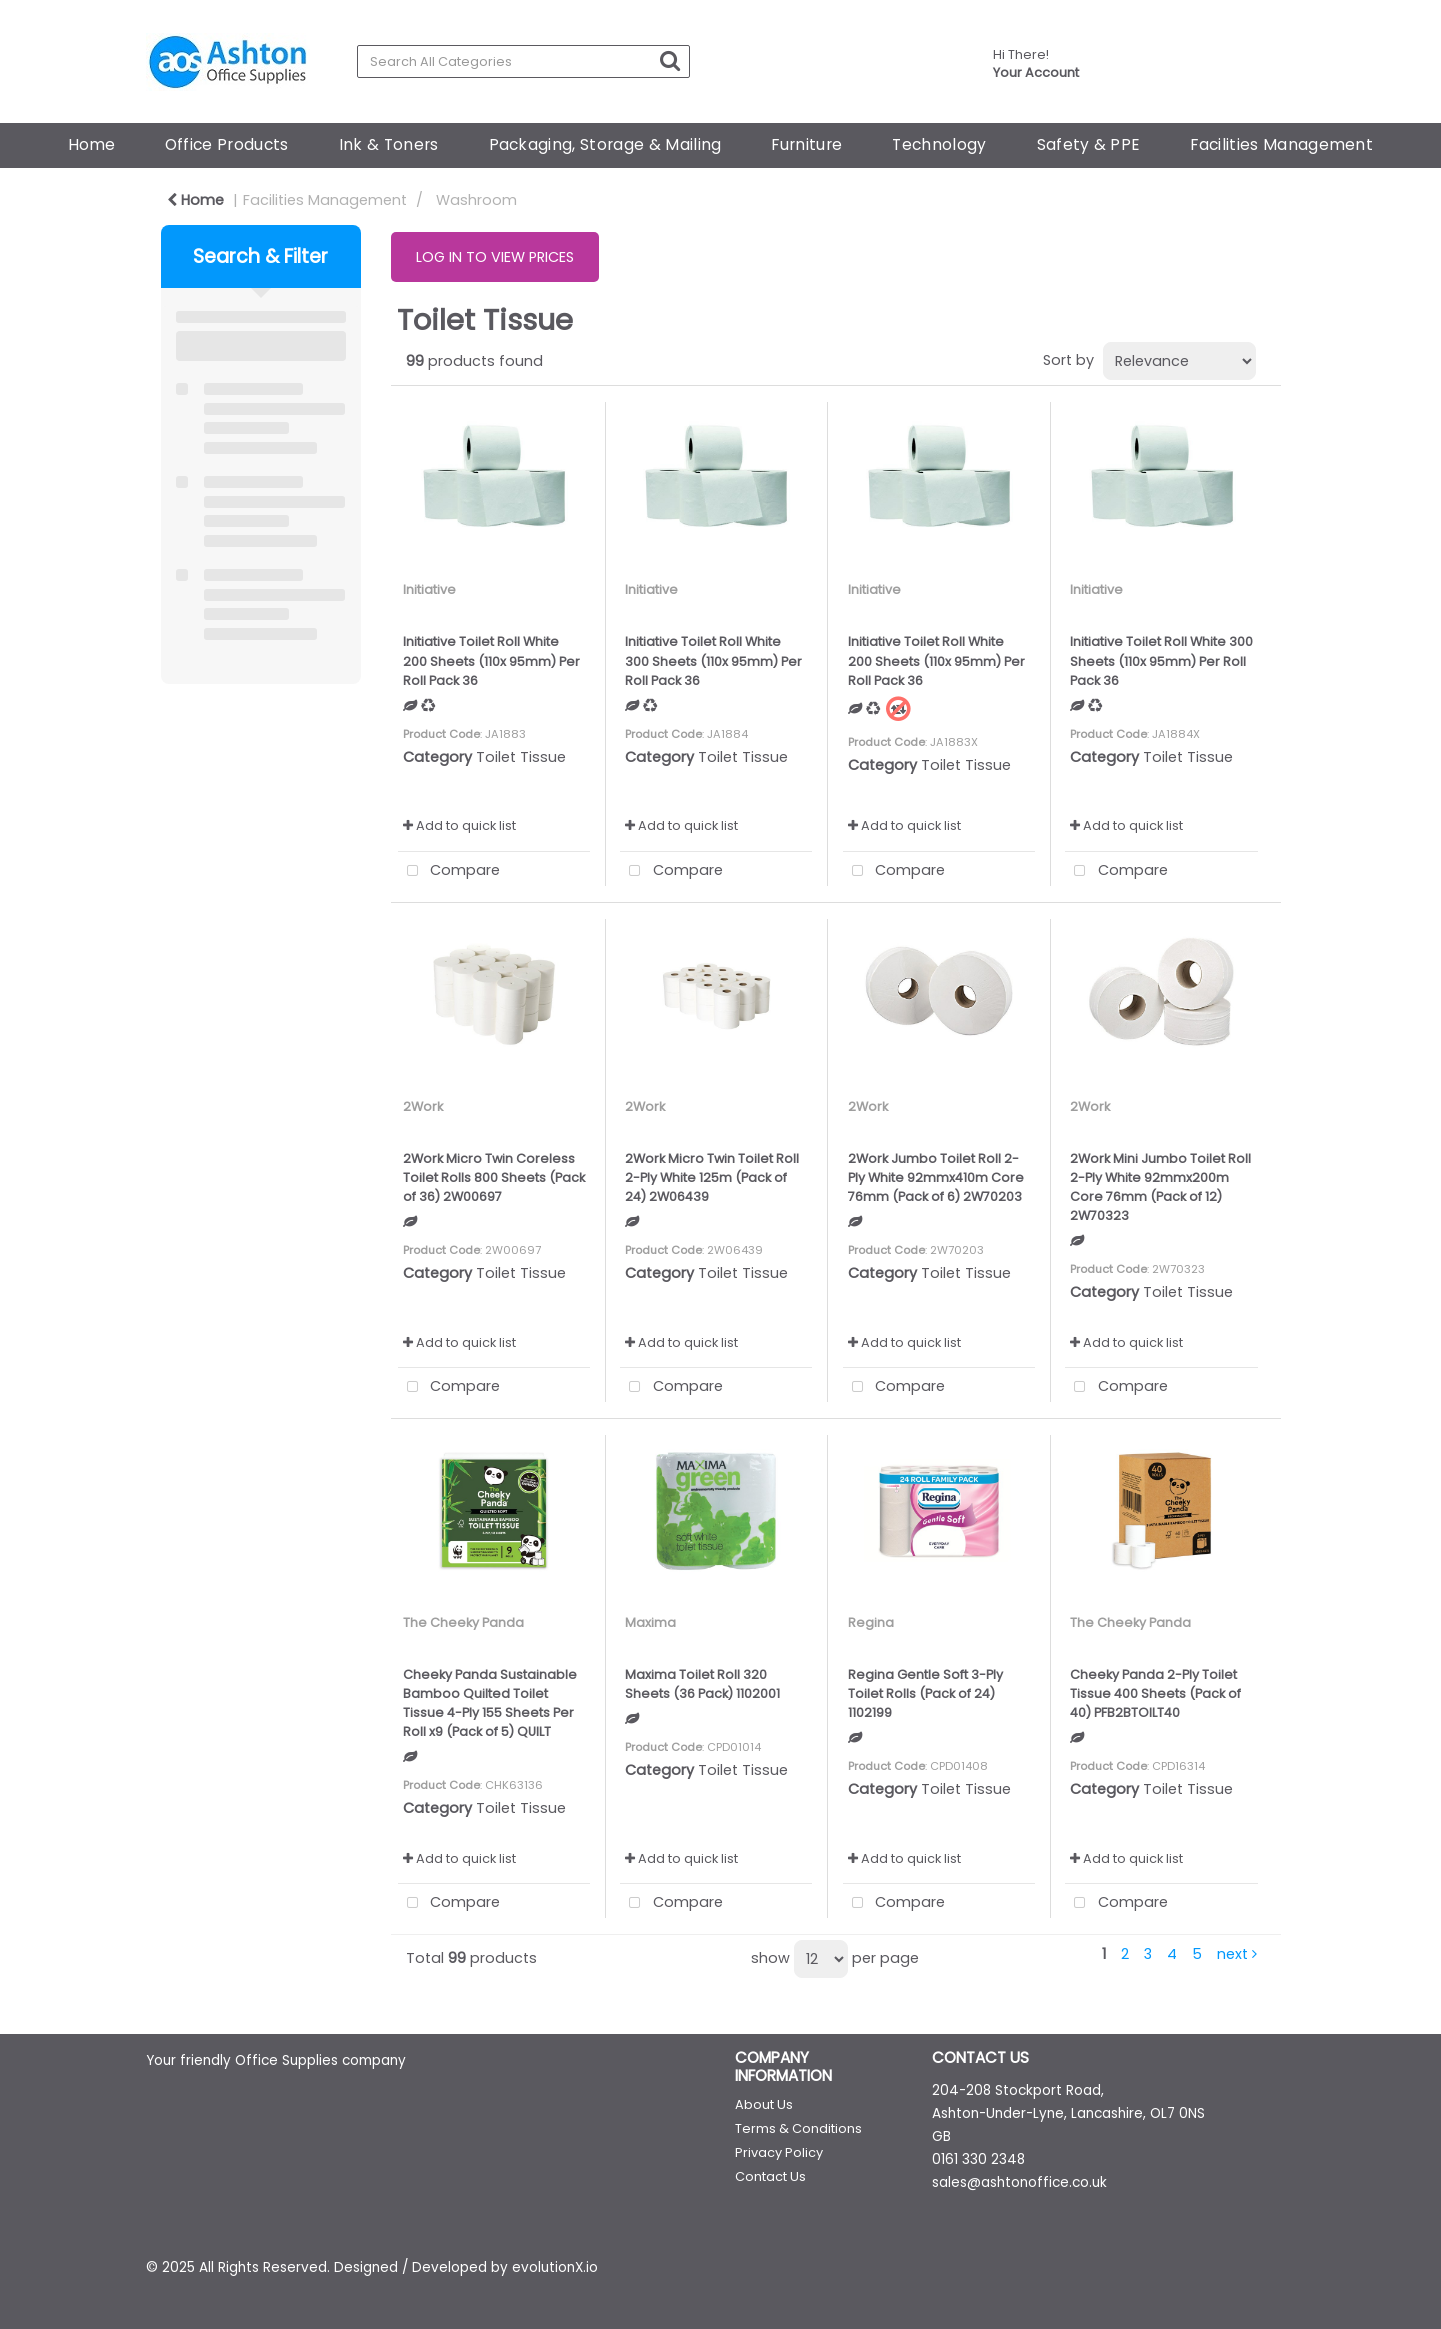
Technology (939, 144)
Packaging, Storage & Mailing (605, 144)
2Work (423, 1106)
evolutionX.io (555, 2267)
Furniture (806, 144)
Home (91, 144)
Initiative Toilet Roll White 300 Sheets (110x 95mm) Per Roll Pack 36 (713, 660)
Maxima (650, 1622)
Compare (449, 871)
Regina (871, 1622)
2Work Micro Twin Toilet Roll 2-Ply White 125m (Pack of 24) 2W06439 (712, 1177)
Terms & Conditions (798, 2128)
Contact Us (770, 2176)
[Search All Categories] (523, 61)
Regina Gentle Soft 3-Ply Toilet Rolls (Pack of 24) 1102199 (925, 1693)
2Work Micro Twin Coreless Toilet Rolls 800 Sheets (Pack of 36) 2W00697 (494, 1177)
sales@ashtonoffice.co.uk (1019, 2182)
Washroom (476, 200)
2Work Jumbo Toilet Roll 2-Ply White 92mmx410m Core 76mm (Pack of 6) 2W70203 (936, 1177)
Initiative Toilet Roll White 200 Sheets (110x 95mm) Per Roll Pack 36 (491, 660)
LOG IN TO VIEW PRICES (495, 257)
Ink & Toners (389, 144)
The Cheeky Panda (463, 1622)
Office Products (227, 144)
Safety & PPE (1089, 144)
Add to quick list (459, 825)
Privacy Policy (779, 2152)
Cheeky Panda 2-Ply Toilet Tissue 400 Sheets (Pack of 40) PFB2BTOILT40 (1155, 1693)
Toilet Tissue (521, 757)
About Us (764, 2104)
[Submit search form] (670, 60)
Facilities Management (1281, 144)
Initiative (429, 589)
